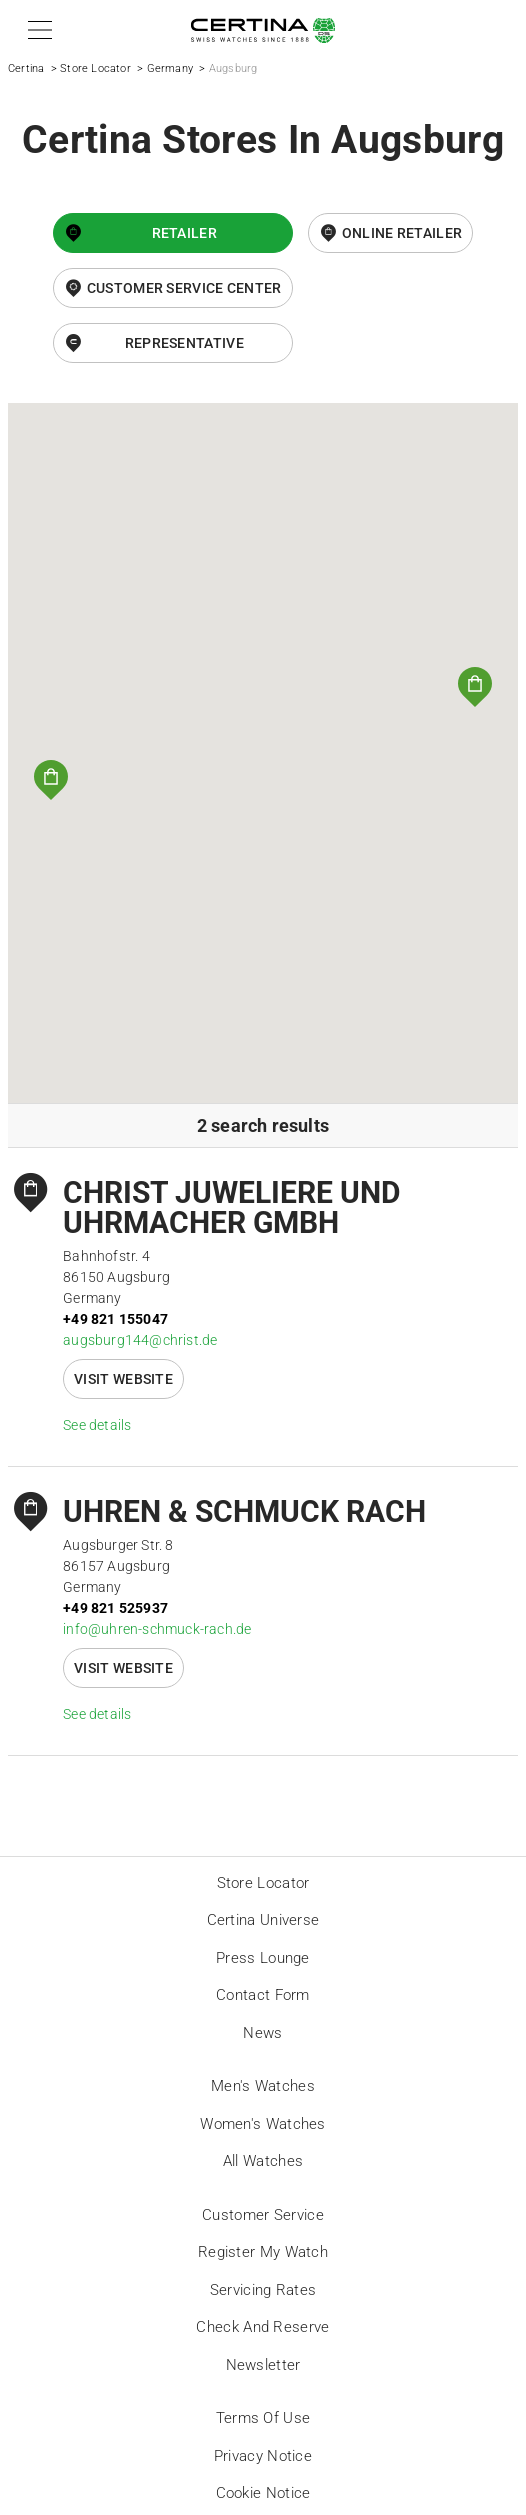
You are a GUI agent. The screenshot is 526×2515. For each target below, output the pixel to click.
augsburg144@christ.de (140, 1340)
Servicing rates (263, 2290)
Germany (170, 68)
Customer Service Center (184, 288)
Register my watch (263, 2252)
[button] (36, 30)
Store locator (263, 1883)
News (262, 2033)
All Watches (263, 2161)
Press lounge (263, 1958)
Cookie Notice (263, 2493)
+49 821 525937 (115, 1608)
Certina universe (263, 1920)
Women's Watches (263, 2124)
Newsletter (263, 2365)
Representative (184, 343)
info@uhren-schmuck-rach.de (157, 1629)
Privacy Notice (263, 2456)
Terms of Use (263, 2418)
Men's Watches (263, 2086)
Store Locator (95, 68)
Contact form (263, 1995)
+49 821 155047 (115, 1319)
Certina (26, 68)
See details (97, 1425)
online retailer (402, 233)
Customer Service (263, 2215)
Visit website (123, 1379)
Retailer (184, 233)
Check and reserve (262, 2327)
